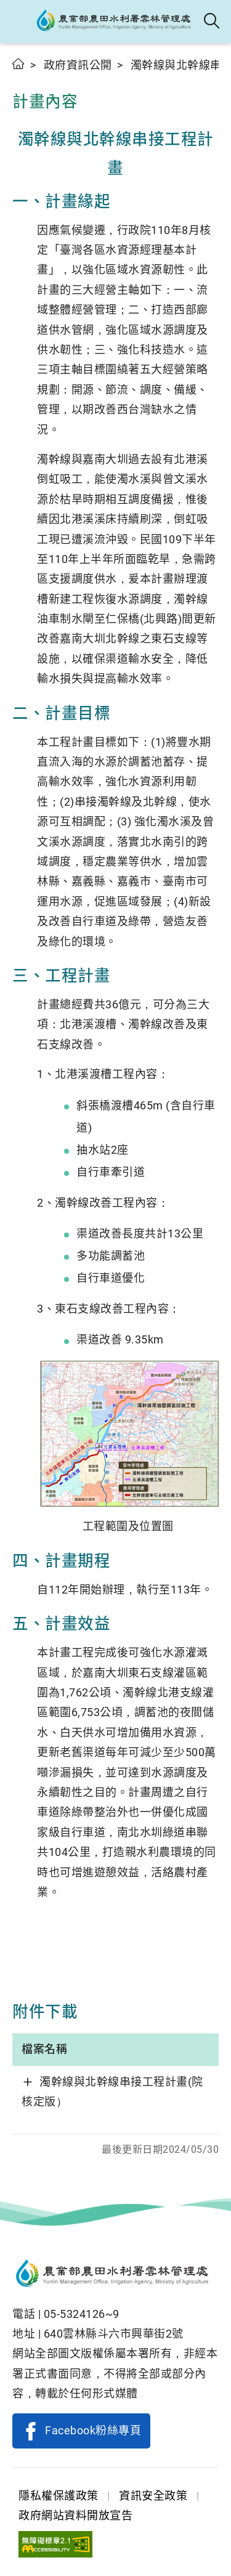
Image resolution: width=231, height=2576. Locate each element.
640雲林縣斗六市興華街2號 (114, 2333)
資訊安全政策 (153, 2495)
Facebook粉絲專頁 (93, 2430)
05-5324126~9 (82, 2313)
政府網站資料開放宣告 (75, 2515)
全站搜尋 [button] (212, 21)
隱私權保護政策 (58, 2495)
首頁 (18, 64)
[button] (20, 21)
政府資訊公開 (78, 65)
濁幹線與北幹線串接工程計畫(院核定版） (112, 2091)
